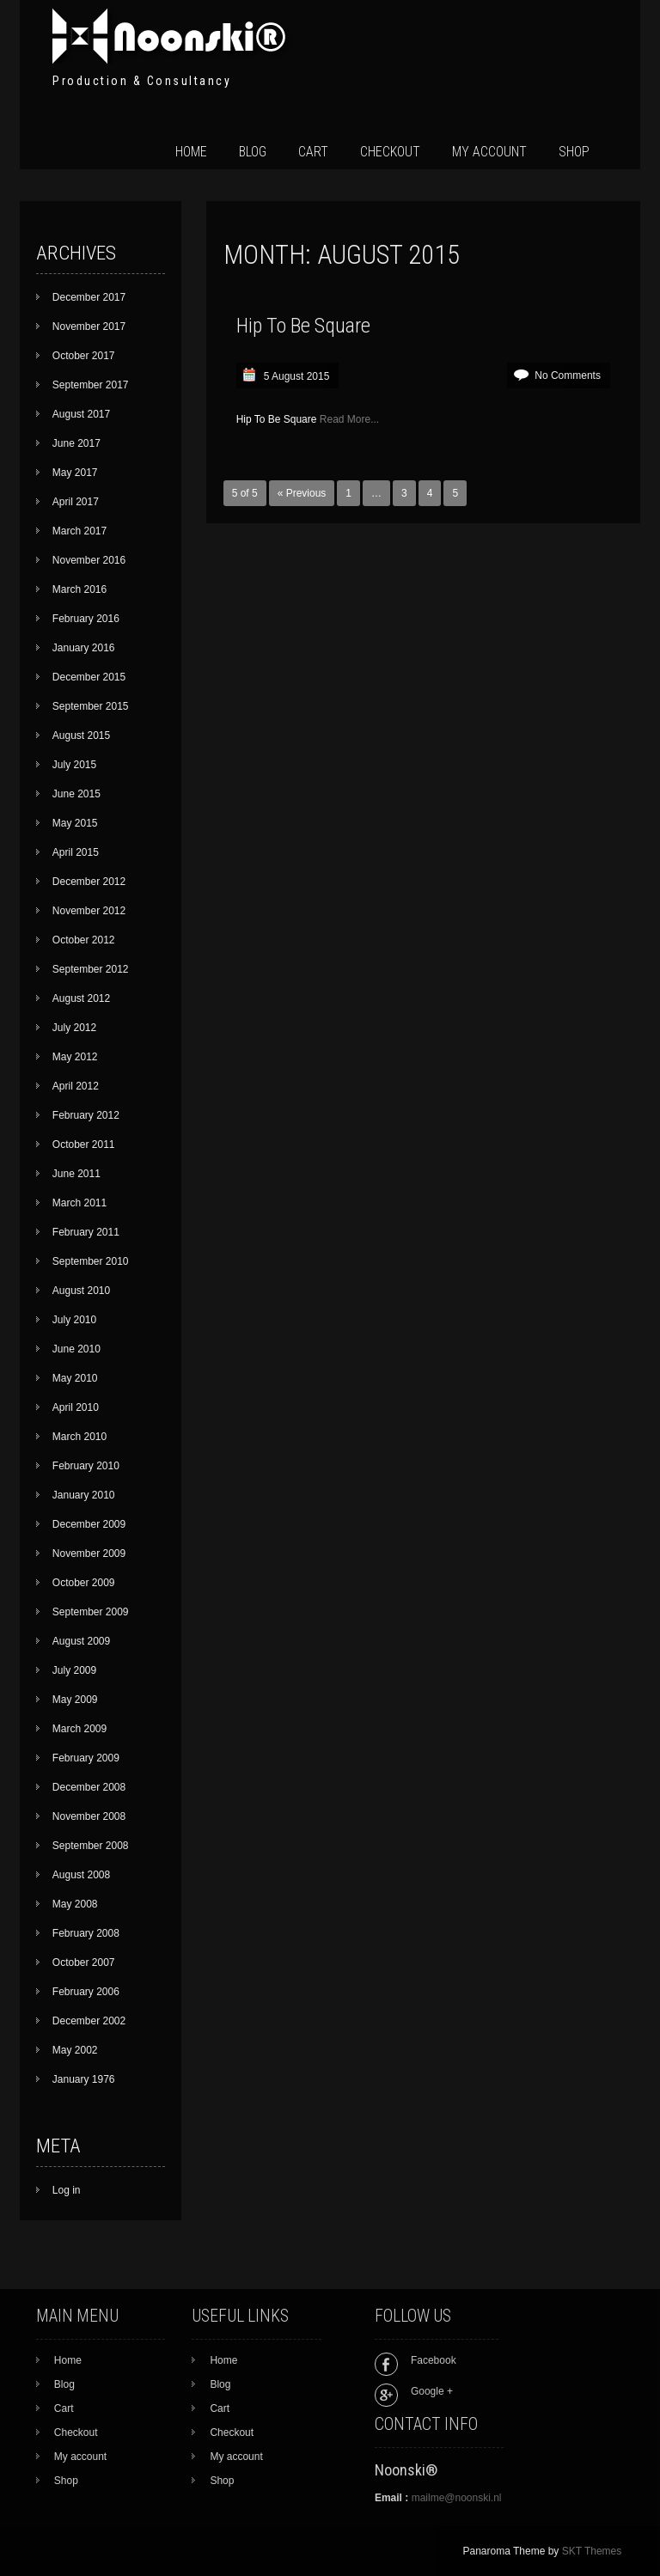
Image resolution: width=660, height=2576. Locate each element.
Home (191, 151)
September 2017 (90, 385)
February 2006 (85, 1992)
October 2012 (83, 940)
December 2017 (88, 297)
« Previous (302, 493)
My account (489, 151)
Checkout (390, 151)
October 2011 (83, 1144)
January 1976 (83, 2079)
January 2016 (83, 648)
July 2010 (74, 1320)
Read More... (349, 419)
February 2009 (85, 1758)
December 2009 (88, 1524)
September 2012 (90, 969)
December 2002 (88, 2021)
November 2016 (88, 560)
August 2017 (81, 414)
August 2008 (81, 1875)
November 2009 (88, 1553)
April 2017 (75, 502)
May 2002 (75, 2050)
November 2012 (88, 911)
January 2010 (83, 1495)
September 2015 (90, 706)
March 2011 (79, 1203)
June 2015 (76, 794)
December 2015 (88, 677)
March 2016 (79, 589)
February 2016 (85, 619)
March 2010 (79, 1437)
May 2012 (75, 1057)
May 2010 (75, 1378)
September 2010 (90, 1261)
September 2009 (90, 1612)
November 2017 (88, 326)
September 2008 (90, 1846)
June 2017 (76, 443)
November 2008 (88, 1816)
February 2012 (85, 1115)
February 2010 (85, 1466)
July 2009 (74, 1670)
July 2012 (74, 1028)
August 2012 (81, 998)
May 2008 (75, 1904)
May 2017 (75, 473)
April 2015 (75, 852)
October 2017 (83, 356)
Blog (252, 151)
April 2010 (75, 1407)
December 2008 (88, 1787)
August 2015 (81, 735)
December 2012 (88, 882)
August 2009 (81, 1641)
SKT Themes (592, 2551)
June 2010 (76, 1349)
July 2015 (74, 765)
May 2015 (75, 823)
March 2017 (79, 531)
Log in (66, 2190)
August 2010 (81, 1291)
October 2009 (83, 1583)
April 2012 (75, 1086)
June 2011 (76, 1174)
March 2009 (79, 1729)
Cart (313, 151)
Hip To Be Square (303, 326)
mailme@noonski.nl (457, 2498)
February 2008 (85, 1933)
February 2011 (85, 1232)
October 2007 (83, 1962)
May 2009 (75, 1700)
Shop (574, 151)
